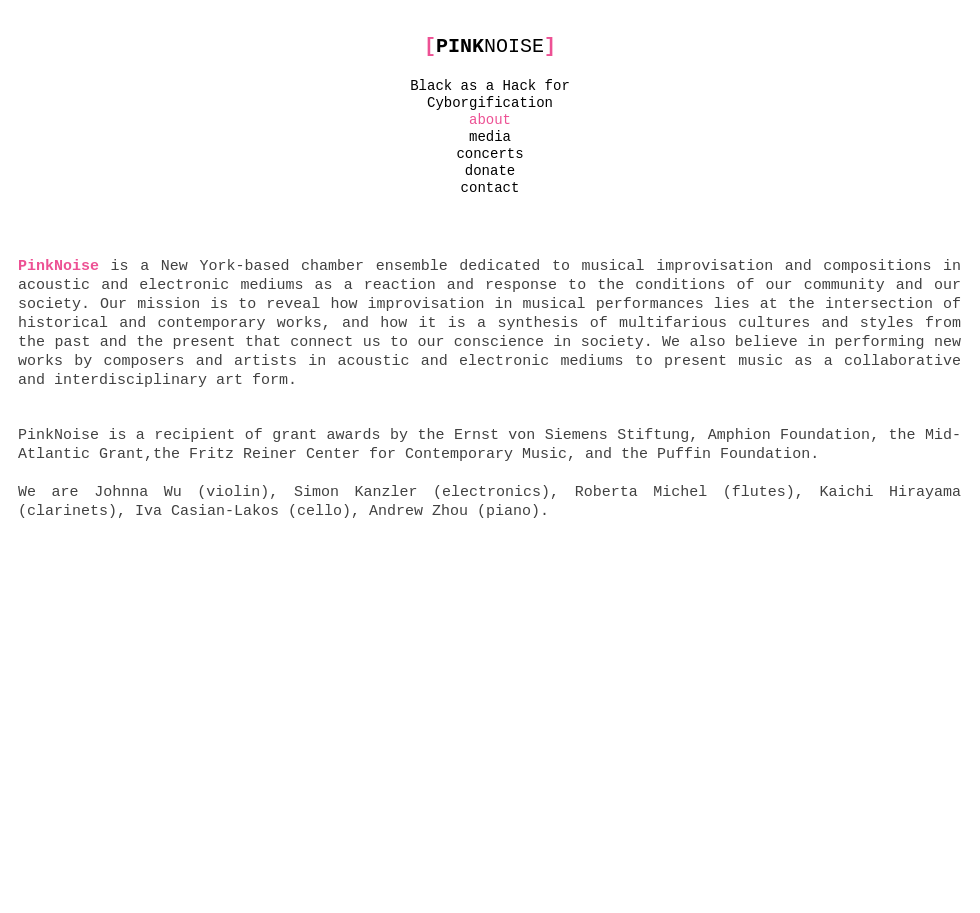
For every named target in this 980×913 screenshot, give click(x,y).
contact (490, 188)
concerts (489, 154)
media (490, 137)
